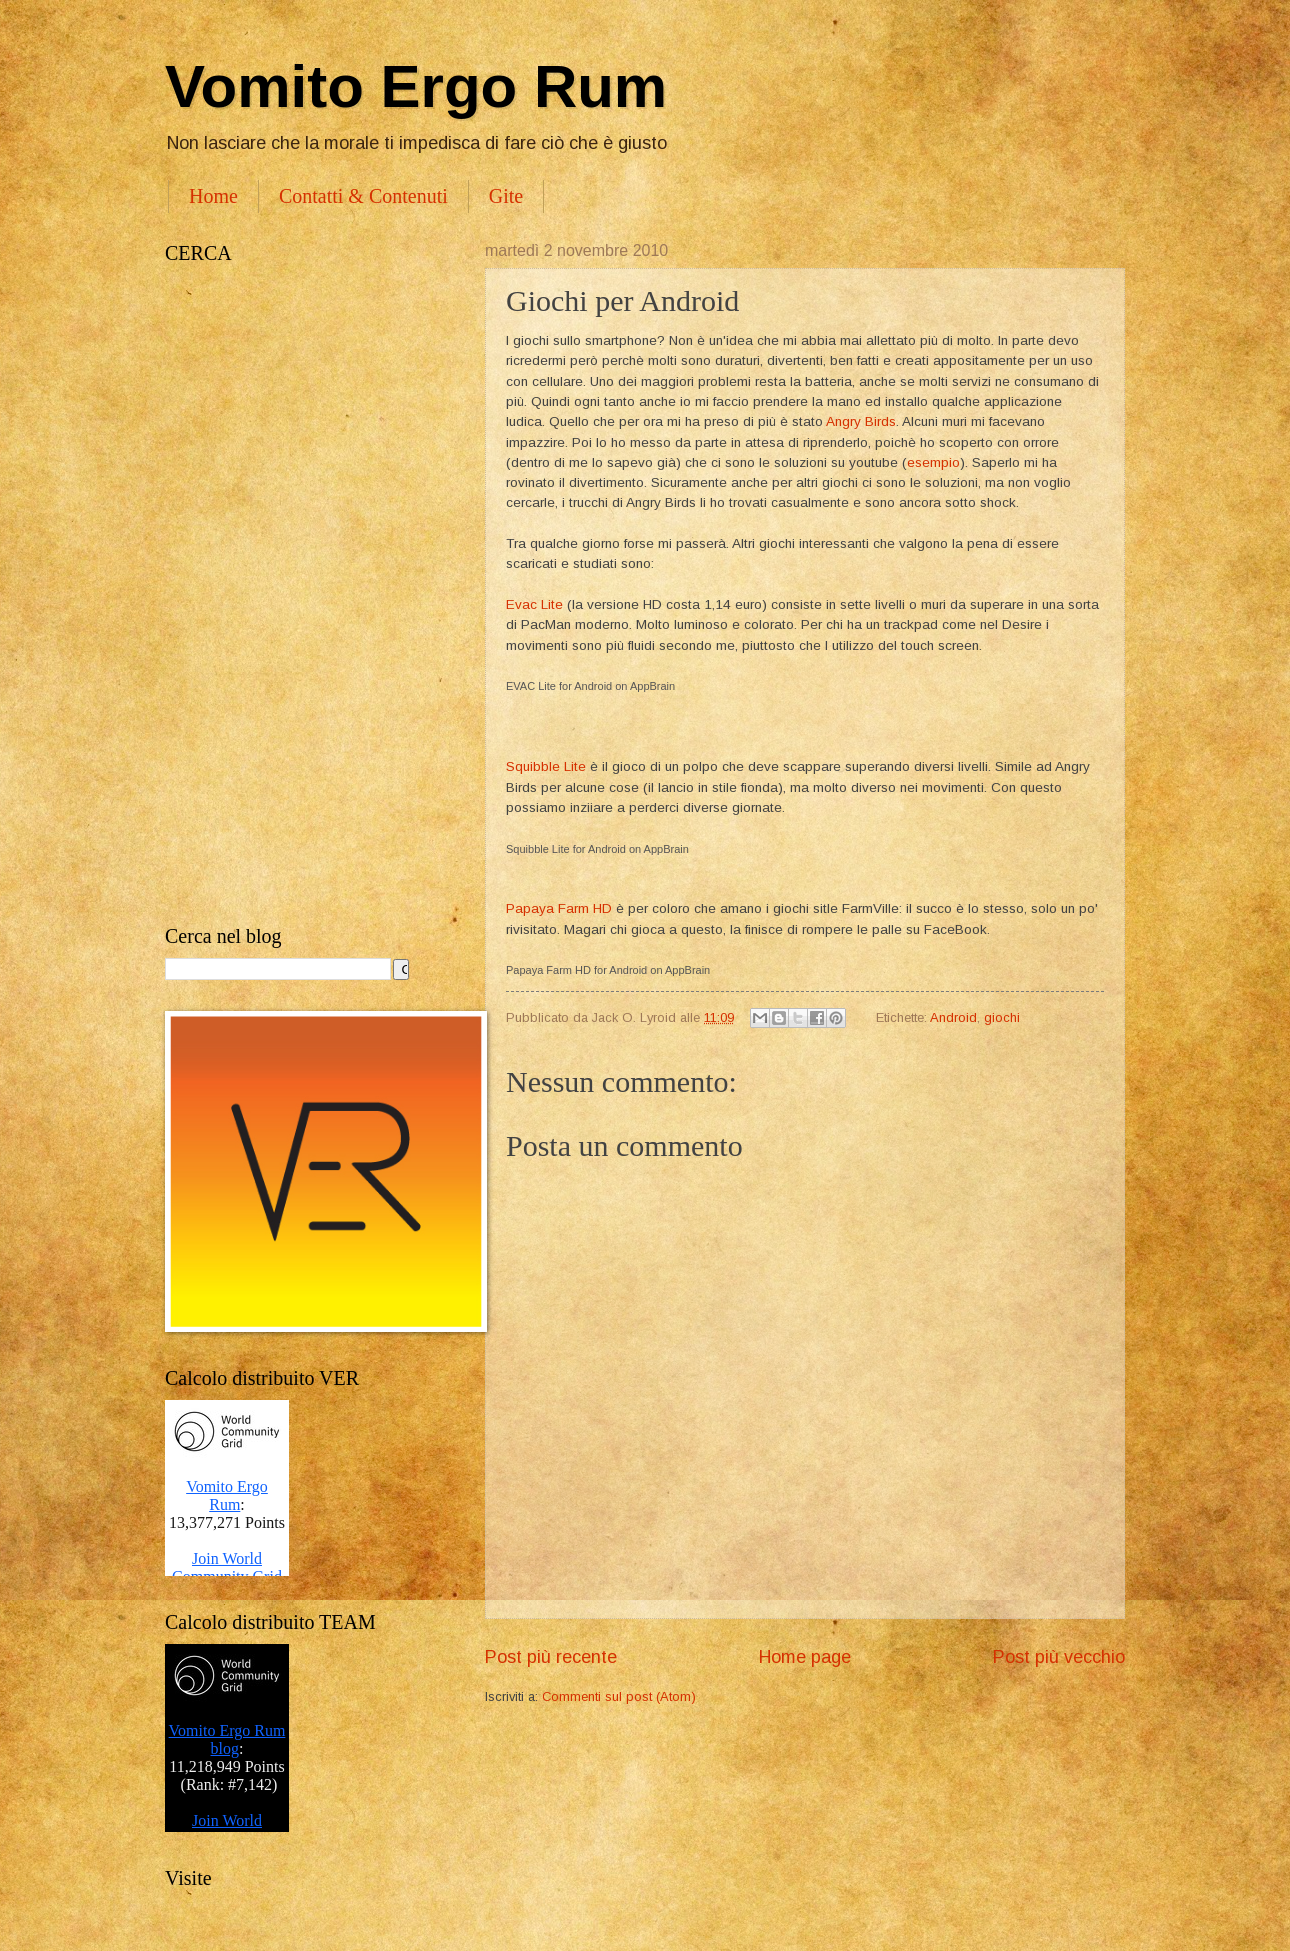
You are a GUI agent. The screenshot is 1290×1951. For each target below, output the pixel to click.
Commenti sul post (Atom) (619, 1696)
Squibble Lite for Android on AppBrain (597, 849)
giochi (1002, 1017)
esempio (933, 462)
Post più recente (551, 1657)
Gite (506, 196)
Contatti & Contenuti (363, 196)
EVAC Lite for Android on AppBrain (590, 686)
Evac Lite (534, 604)
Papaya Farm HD (559, 908)
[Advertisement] (305, 595)
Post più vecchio (1059, 1657)
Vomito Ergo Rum (416, 86)
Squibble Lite (546, 766)
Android (953, 1017)
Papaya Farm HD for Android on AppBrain (608, 970)
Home (213, 196)
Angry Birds (861, 421)
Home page (805, 1657)
